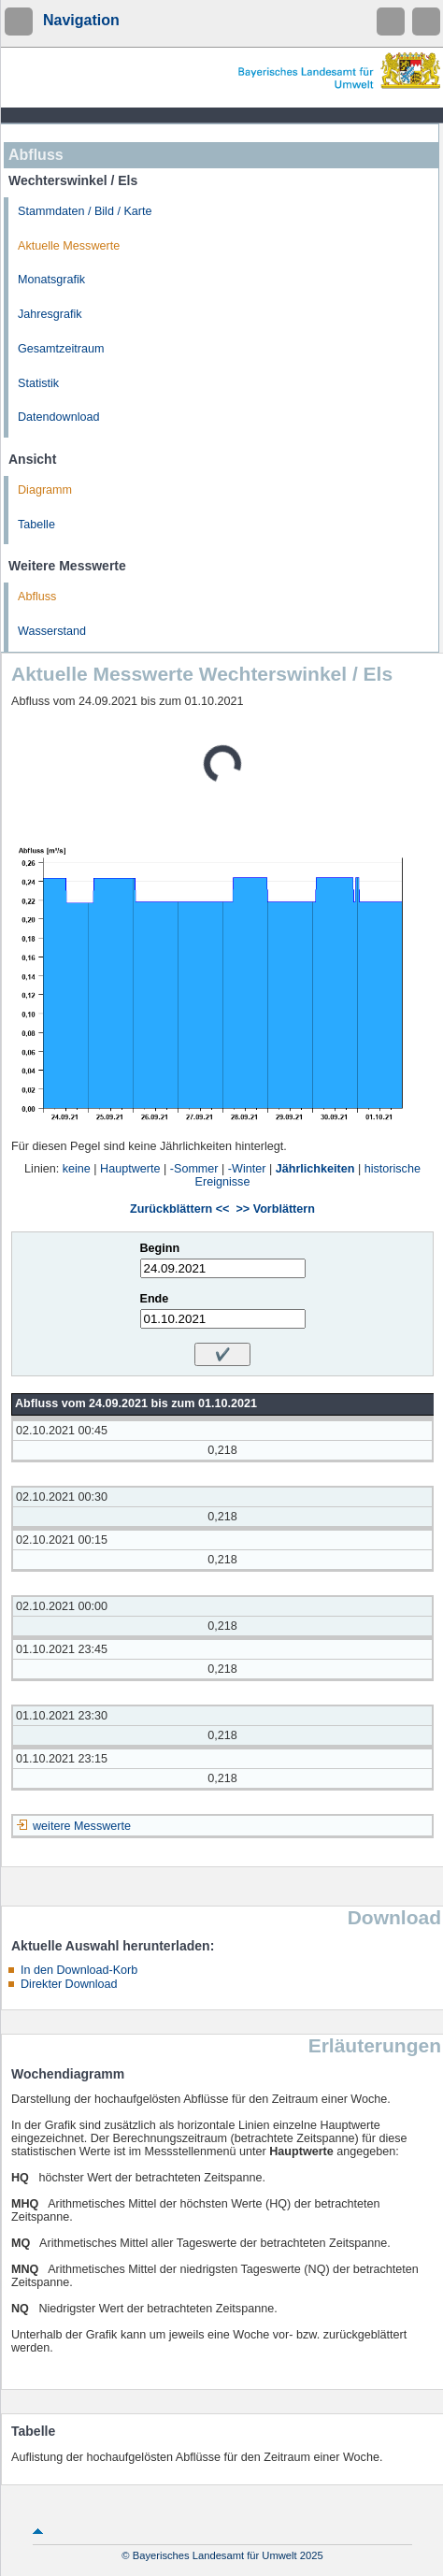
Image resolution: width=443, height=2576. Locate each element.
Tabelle (36, 524)
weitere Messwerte (82, 1826)
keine (77, 1168)
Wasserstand (52, 631)
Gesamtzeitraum (61, 348)
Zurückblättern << (179, 1209)
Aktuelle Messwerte (69, 245)
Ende (154, 1298)
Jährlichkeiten (315, 1168)
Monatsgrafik (51, 279)
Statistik (38, 383)
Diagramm (45, 489)
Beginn (160, 1248)
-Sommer (194, 1168)
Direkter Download (69, 1984)
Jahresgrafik (50, 314)
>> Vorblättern (275, 1209)
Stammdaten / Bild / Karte (85, 211)
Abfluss (37, 596)
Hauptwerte (130, 1168)
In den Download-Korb (79, 1970)
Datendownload (59, 417)
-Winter (247, 1168)
